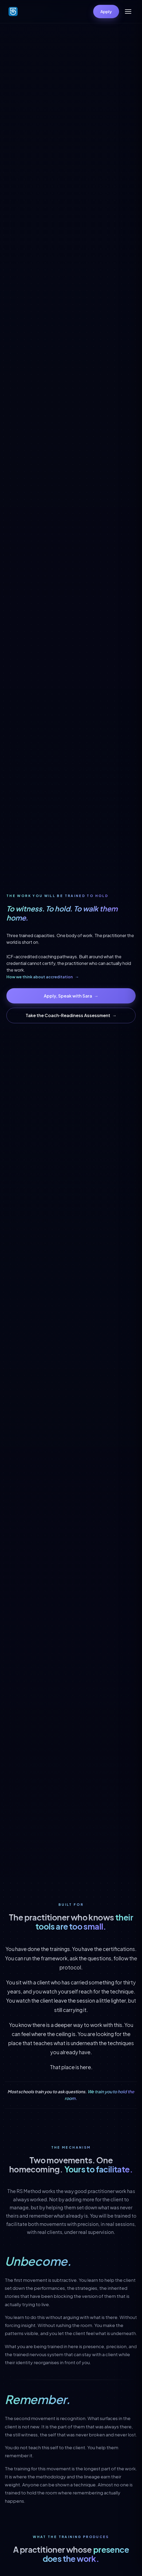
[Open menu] (128, 11)
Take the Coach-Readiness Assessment (71, 1015)
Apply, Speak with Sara (71, 995)
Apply (106, 11)
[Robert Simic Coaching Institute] (13, 11)
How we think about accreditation (42, 977)
